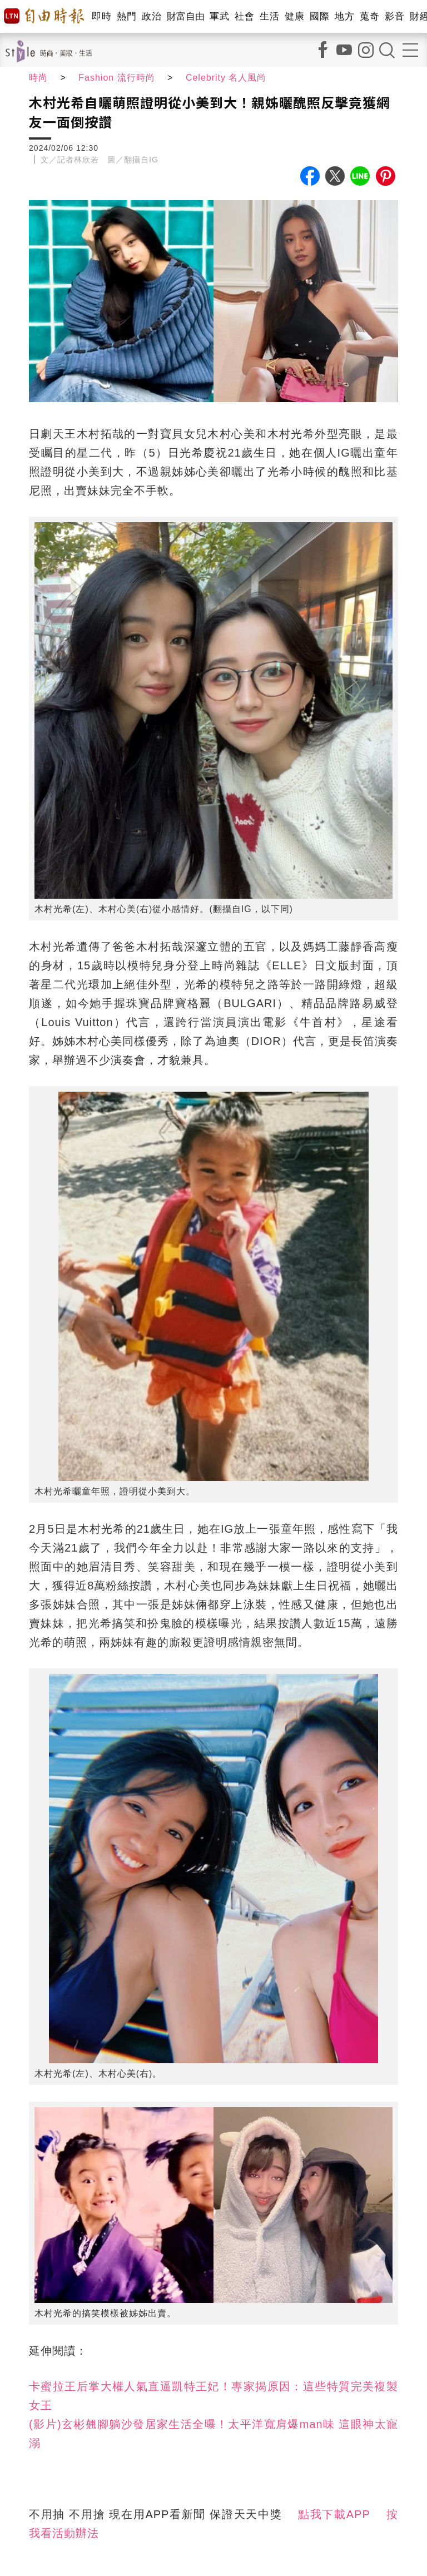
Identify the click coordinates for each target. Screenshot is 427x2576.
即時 (101, 16)
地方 (344, 16)
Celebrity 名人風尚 (226, 77)
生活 (269, 16)
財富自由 (185, 16)
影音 (394, 16)
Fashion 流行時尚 (116, 77)
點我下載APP (334, 2514)
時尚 (38, 77)
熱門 (126, 16)
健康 (294, 16)
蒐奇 (369, 16)
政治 (151, 16)
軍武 (219, 16)
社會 (244, 16)
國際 (319, 16)
